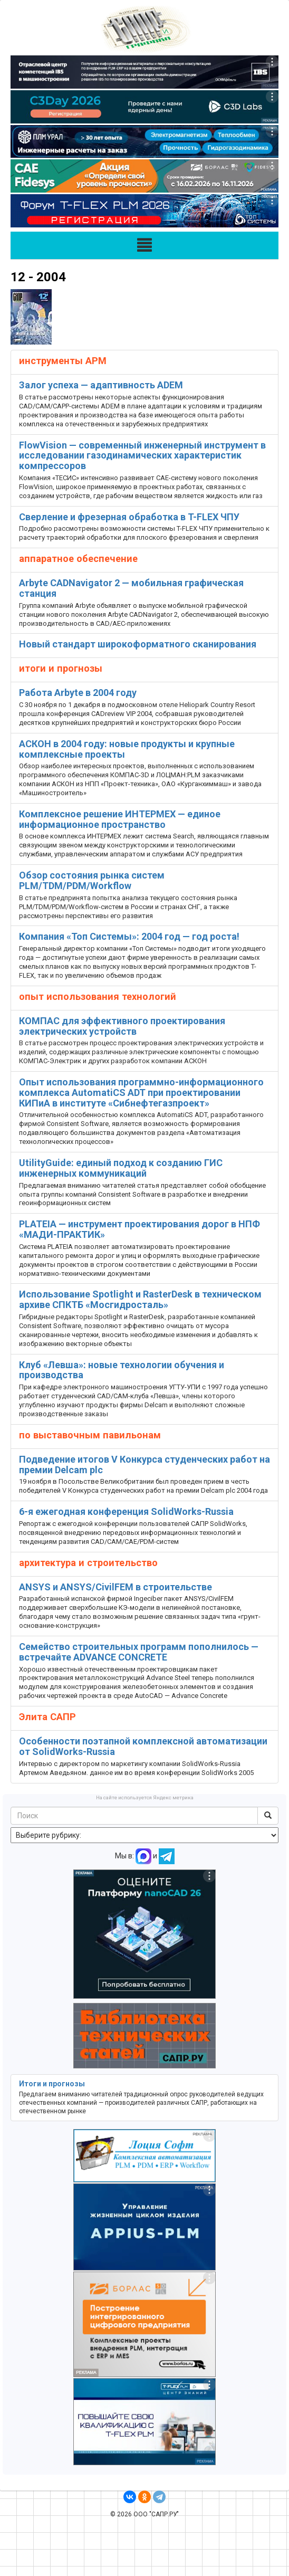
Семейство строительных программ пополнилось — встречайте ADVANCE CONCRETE (138, 1652)
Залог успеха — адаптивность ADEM (101, 384)
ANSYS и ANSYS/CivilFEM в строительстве (115, 1586)
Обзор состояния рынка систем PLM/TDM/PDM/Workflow (92, 880)
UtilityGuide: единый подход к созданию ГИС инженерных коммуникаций (121, 1168)
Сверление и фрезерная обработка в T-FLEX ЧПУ (129, 516)
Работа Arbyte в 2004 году (78, 692)
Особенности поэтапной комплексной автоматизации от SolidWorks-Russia (143, 1746)
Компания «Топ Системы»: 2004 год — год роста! (129, 936)
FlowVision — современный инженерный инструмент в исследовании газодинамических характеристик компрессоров (142, 456)
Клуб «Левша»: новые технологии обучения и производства (121, 1370)
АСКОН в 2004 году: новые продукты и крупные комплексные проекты (127, 749)
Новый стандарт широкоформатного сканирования (137, 644)
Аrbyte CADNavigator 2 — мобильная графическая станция (131, 588)
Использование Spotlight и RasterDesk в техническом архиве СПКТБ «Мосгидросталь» (140, 1299)
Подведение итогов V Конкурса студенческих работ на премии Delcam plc (144, 1464)
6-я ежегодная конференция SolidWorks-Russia (126, 1511)
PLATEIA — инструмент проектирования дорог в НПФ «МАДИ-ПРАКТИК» (139, 1229)
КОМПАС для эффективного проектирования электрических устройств (122, 1026)
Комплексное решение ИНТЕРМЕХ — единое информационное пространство (119, 819)
